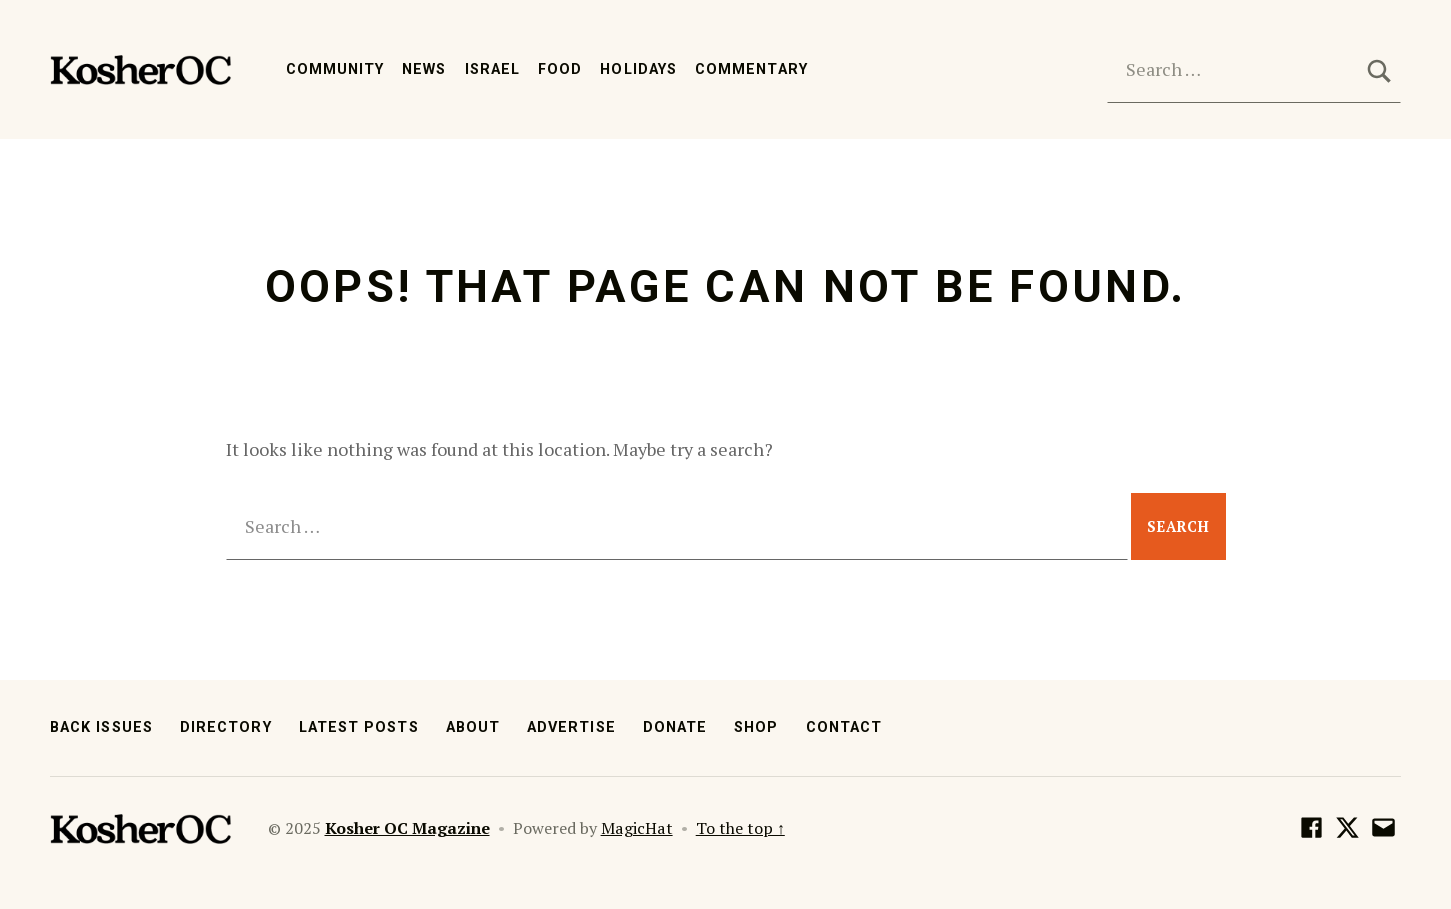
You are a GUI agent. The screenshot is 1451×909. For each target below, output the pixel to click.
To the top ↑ (740, 828)
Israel (492, 69)
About (473, 727)
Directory (226, 727)
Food (560, 69)
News (424, 69)
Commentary (751, 69)
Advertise (571, 727)
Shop (756, 727)
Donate (675, 727)
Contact (844, 727)
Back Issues (101, 727)
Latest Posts (359, 727)
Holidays (638, 69)
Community (335, 69)
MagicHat (637, 828)
